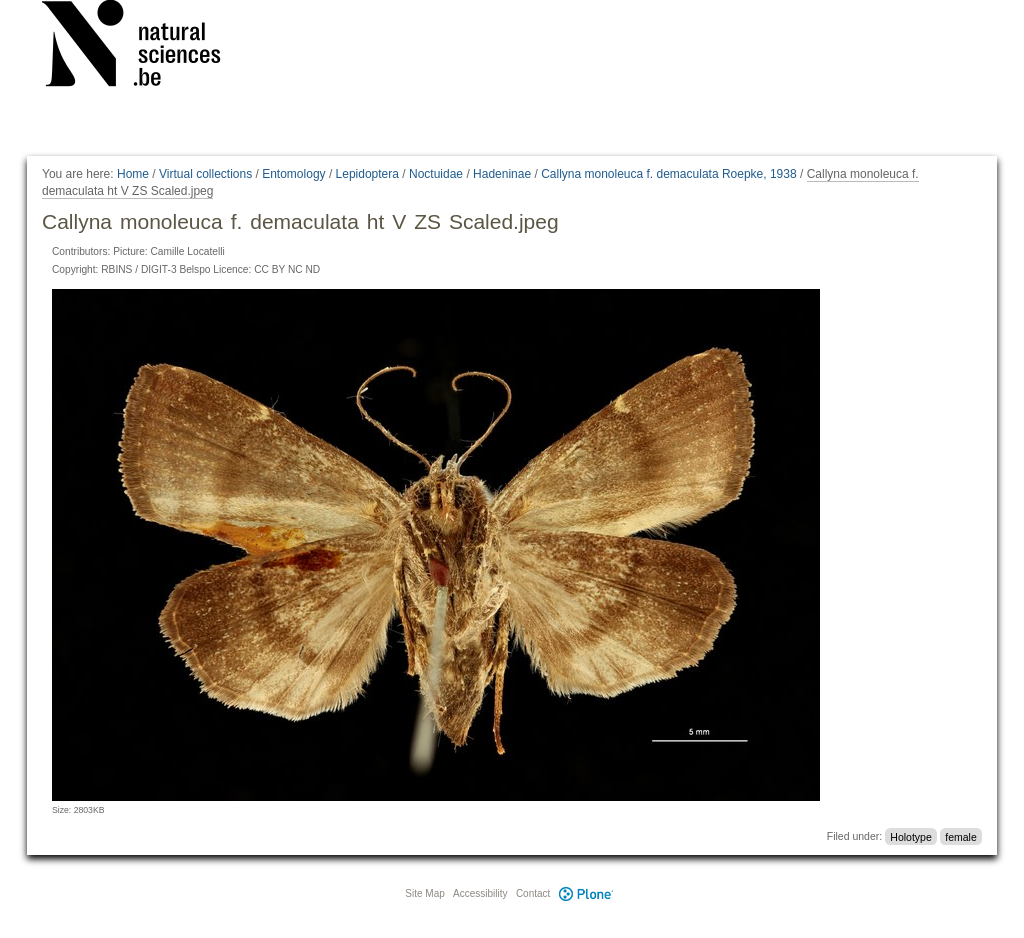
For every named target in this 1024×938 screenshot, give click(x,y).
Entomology (293, 174)
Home (133, 174)
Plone (586, 893)
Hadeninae (502, 174)
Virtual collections (205, 174)
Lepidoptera (367, 174)
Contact (533, 893)
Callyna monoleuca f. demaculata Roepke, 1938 (669, 174)
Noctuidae (436, 174)
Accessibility (480, 893)
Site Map (424, 893)
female (961, 836)
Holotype (910, 836)
